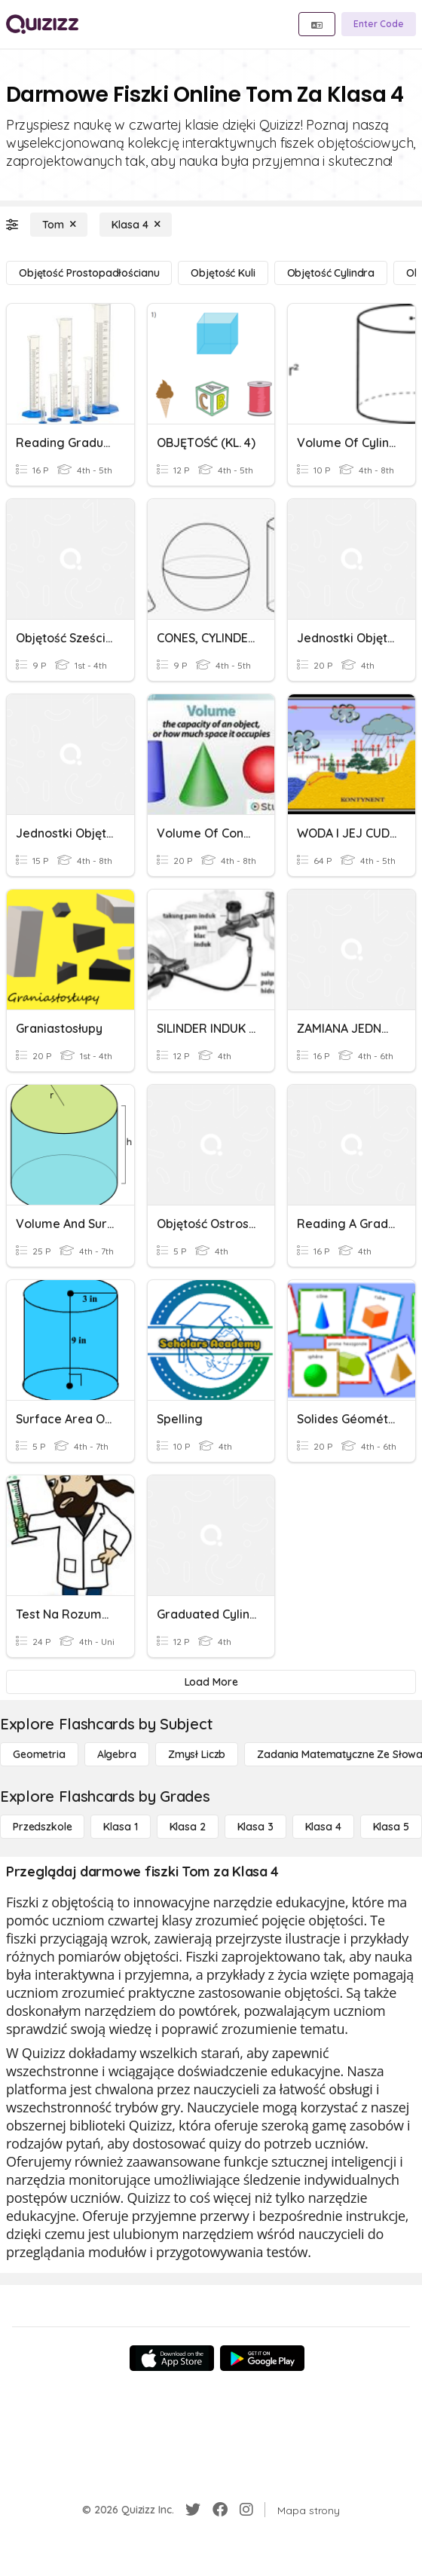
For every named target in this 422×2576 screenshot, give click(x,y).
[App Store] (172, 2358)
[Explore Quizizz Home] (42, 24)
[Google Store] (262, 2358)
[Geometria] (39, 1754)
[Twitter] (192, 2510)
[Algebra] (116, 1754)
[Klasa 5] (391, 1827)
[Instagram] (246, 2510)
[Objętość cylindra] (331, 273)
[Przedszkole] (42, 1827)
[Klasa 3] (255, 1827)
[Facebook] (220, 2510)
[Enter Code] (378, 24)
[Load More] (211, 1682)
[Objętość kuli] (223, 273)
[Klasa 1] (120, 1827)
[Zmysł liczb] (196, 1754)
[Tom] (58, 225)
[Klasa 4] (135, 225)
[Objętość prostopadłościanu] (89, 273)
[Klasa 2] (188, 1827)
